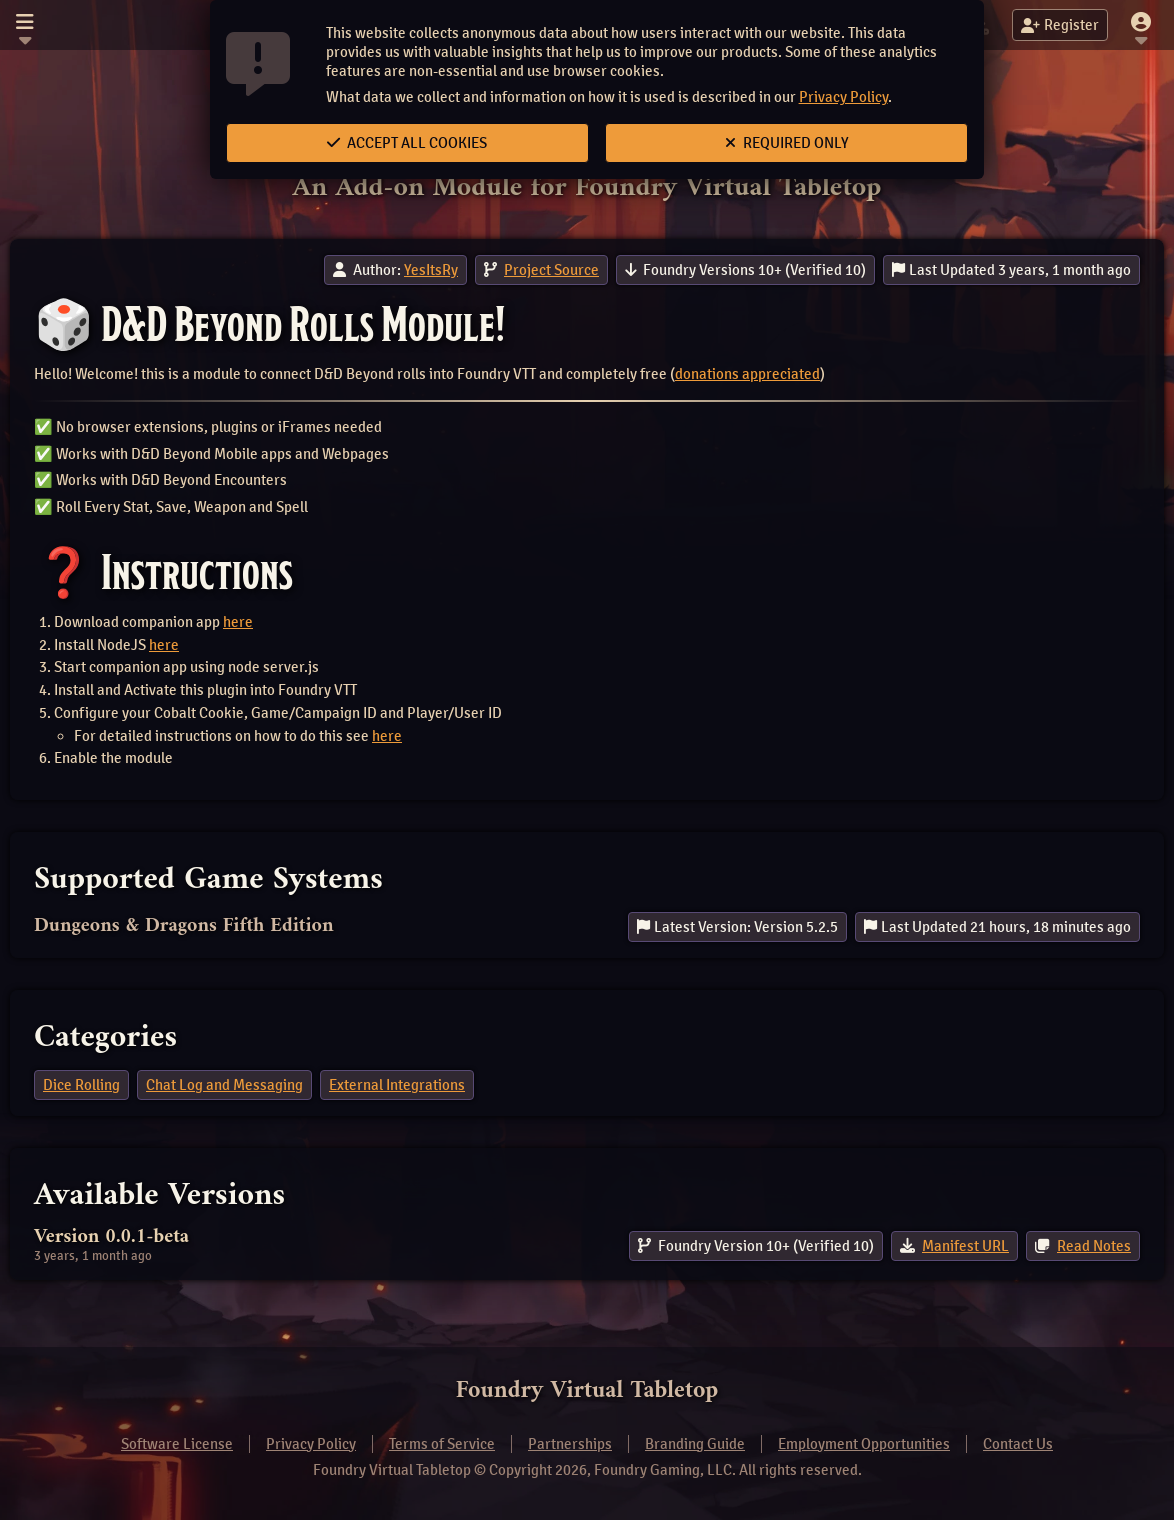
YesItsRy (431, 270)
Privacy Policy (843, 97)
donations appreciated (747, 374)
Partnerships (570, 1444)
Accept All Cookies (407, 143)
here (238, 622)
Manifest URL (965, 1246)
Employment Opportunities (864, 1444)
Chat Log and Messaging (224, 1085)
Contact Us (1018, 1444)
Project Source (551, 270)
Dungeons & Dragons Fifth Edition (184, 926)
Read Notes (1094, 1246)
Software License (177, 1444)
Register (1060, 25)
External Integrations (397, 1085)
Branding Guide (695, 1444)
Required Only (787, 143)
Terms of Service (442, 1444)
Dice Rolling (81, 1085)
